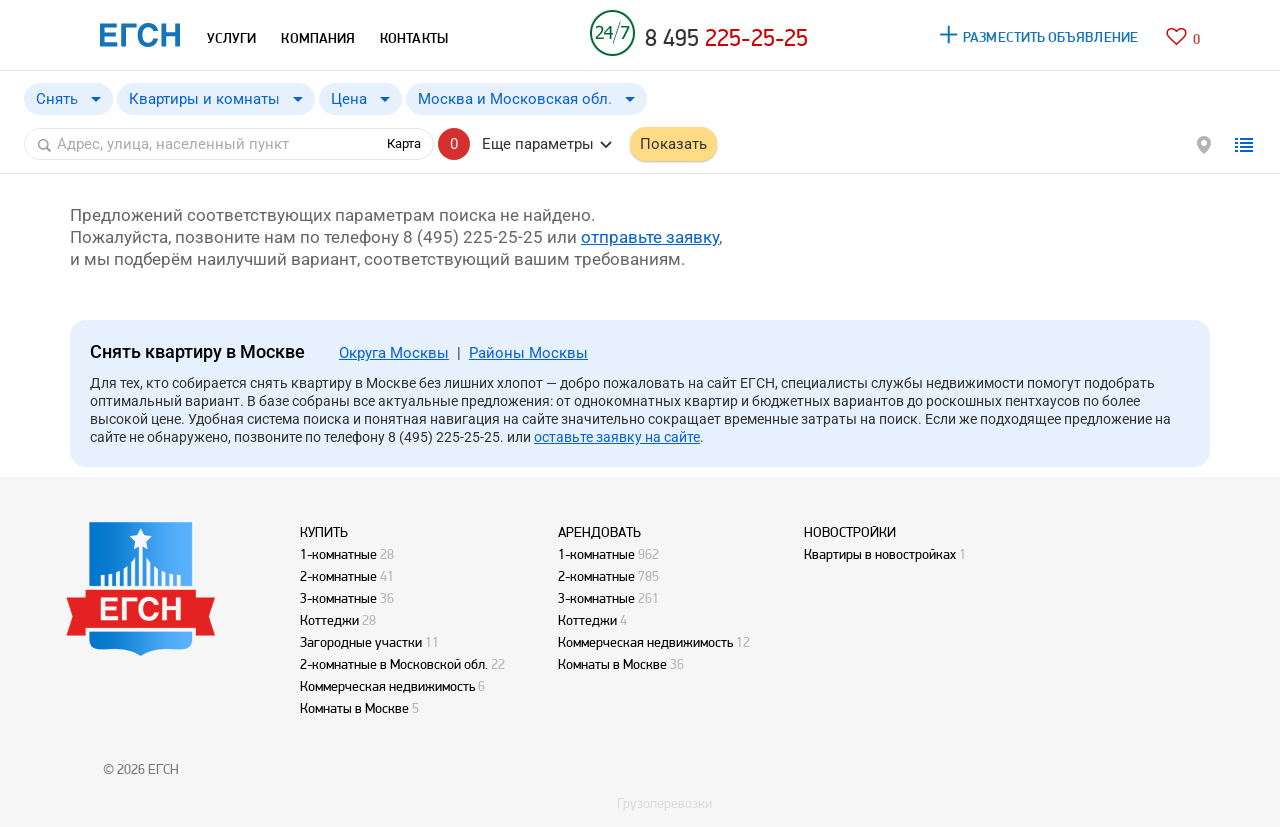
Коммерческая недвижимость (387, 686)
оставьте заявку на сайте (617, 437)
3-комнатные (338, 598)
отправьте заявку (650, 237)
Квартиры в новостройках (880, 554)
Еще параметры (538, 144)
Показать (673, 144)
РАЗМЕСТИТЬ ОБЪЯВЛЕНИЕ (1050, 37)
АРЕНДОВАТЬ (599, 532)
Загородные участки (361, 642)
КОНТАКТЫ (414, 38)
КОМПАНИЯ (318, 38)
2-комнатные (338, 576)
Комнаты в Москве (354, 708)
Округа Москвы (394, 353)
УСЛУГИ (231, 38)
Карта (404, 143)
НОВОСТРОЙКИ (850, 532)
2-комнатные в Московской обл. (394, 664)
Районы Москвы (528, 353)
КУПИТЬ (324, 532)
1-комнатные (338, 554)
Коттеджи (329, 620)
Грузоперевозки (664, 803)
